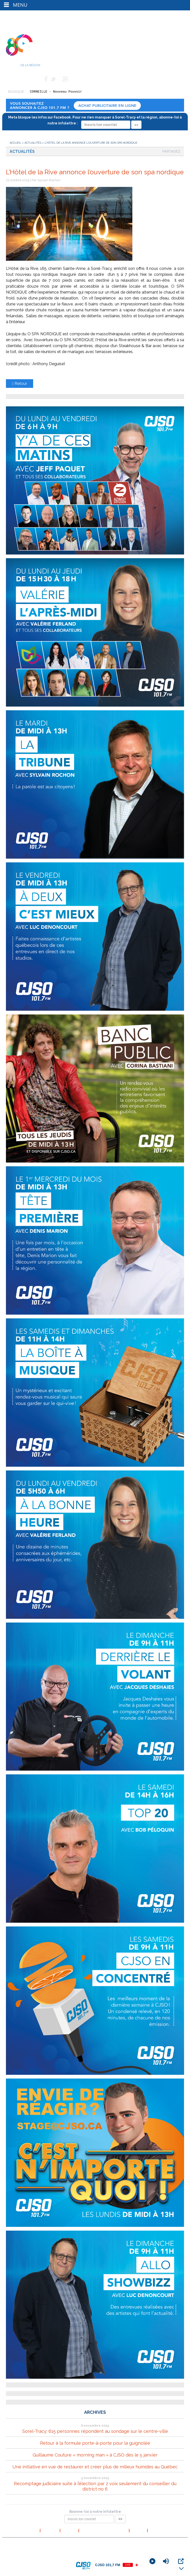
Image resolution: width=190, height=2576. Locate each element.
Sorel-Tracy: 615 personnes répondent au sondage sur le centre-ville (95, 2431)
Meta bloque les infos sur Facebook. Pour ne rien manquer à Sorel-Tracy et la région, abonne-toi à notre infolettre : (95, 120)
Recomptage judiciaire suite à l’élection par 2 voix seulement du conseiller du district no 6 (95, 2486)
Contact (34, 79)
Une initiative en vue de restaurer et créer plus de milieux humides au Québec (95, 2466)
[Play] (152, 2561)
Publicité (157, 2530)
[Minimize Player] (181, 2568)
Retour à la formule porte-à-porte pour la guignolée (95, 2443)
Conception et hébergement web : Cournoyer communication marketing (95, 2549)
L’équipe (69, 2530)
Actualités (32, 142)
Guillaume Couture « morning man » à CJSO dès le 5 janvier (95, 2454)
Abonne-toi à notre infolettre (95, 2512)
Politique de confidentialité (104, 2530)
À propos (50, 2530)
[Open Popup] (181, 2561)
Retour (19, 383)
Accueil (13, 79)
